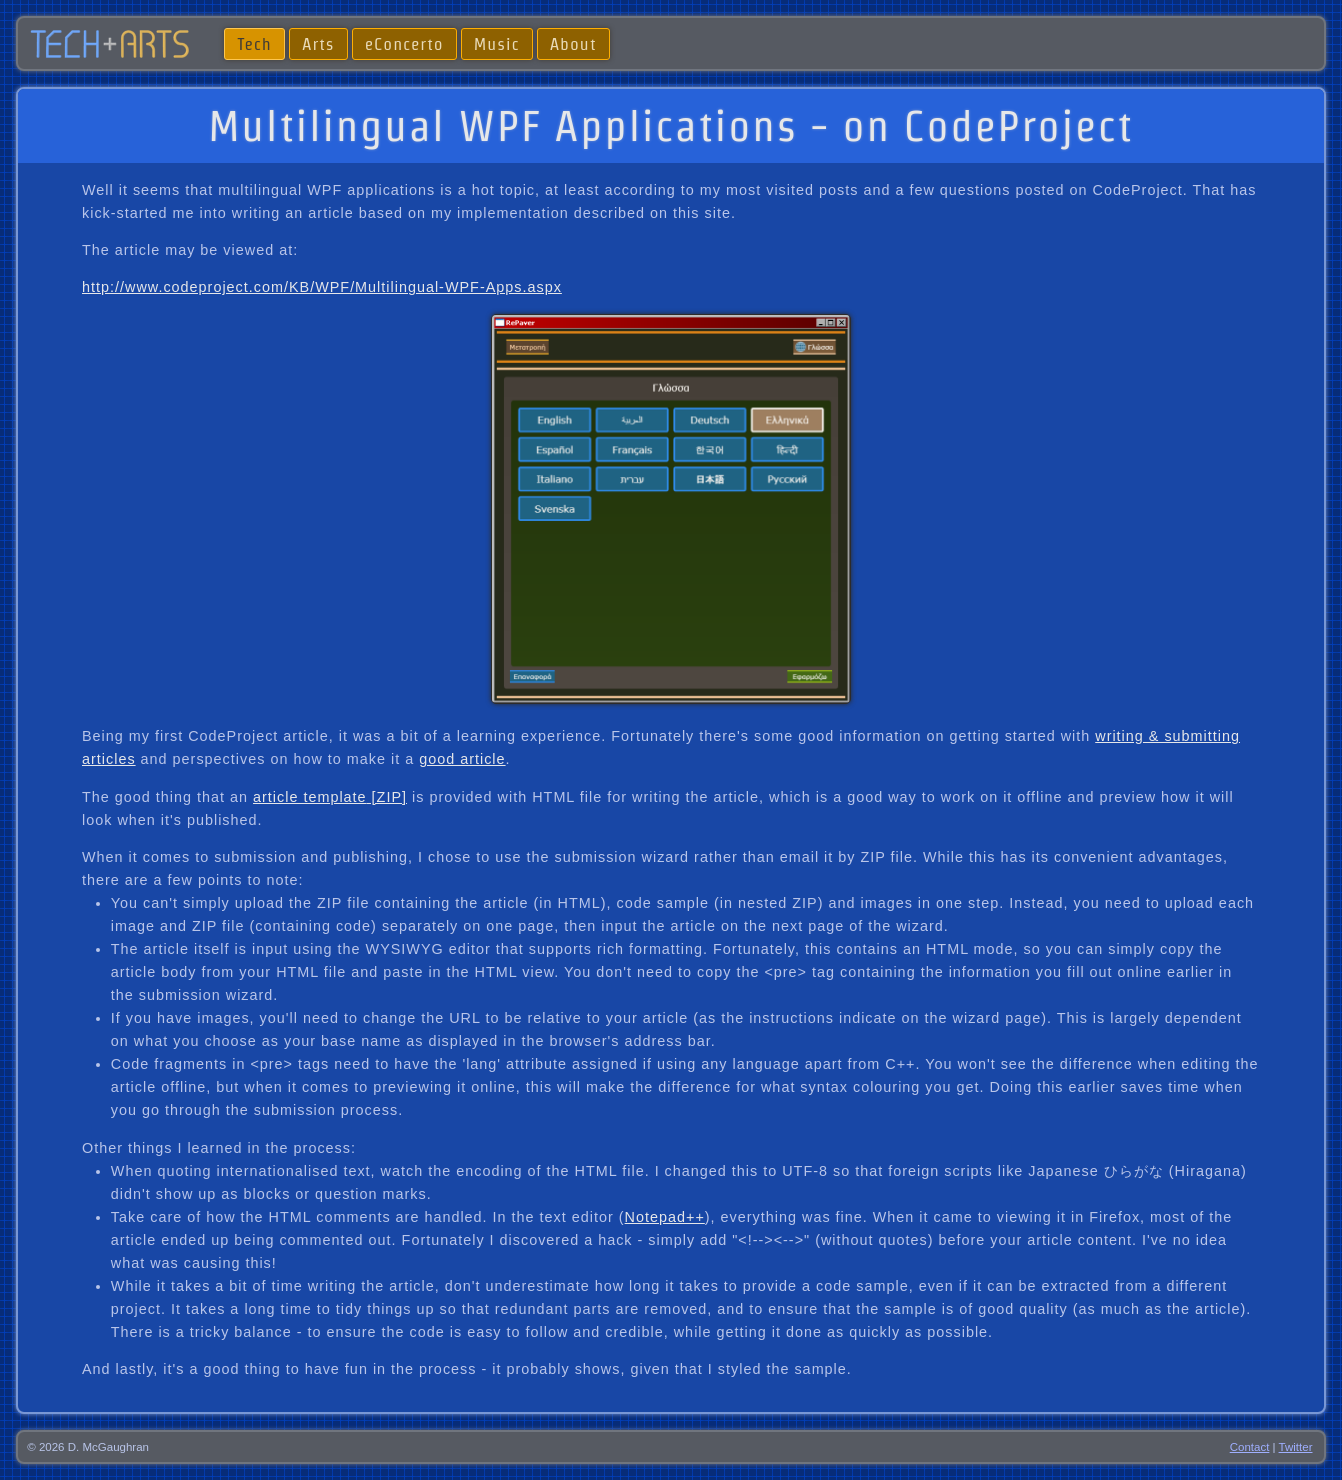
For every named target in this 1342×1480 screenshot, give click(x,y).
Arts (318, 43)
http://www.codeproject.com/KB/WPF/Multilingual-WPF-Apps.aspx (322, 287)
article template (310, 797)
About (573, 43)
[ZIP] (387, 797)
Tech (254, 43)
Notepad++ (665, 1217)
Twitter (1296, 1447)
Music (497, 43)
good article (462, 759)
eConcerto (404, 43)
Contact (1250, 1447)
